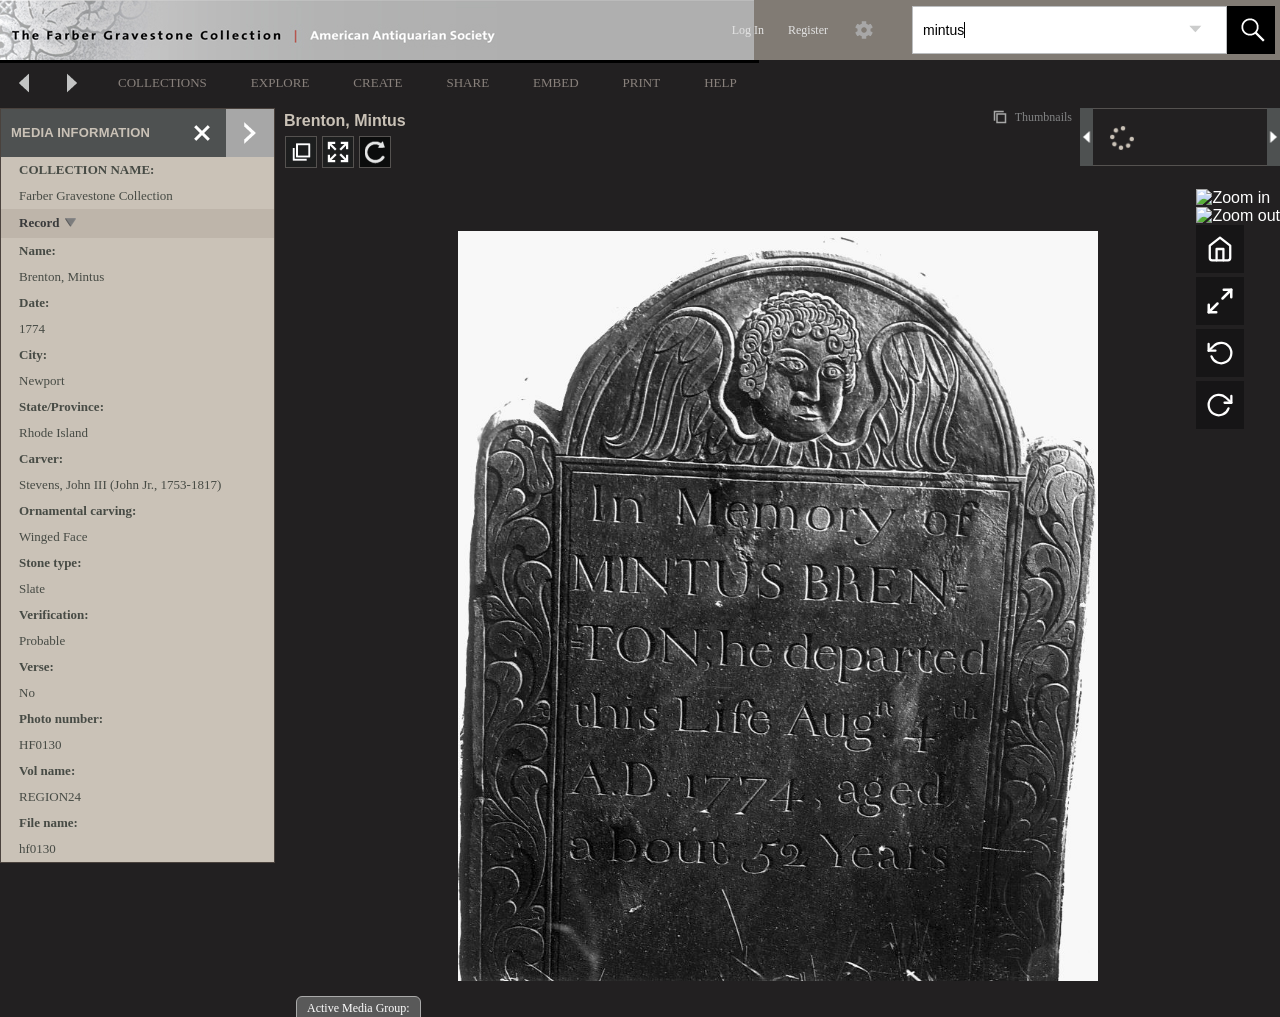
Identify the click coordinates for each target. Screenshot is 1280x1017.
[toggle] (71, 224)
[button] (1251, 30)
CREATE (377, 82)
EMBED (556, 82)
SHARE (467, 82)
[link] (1195, 29)
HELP (720, 82)
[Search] (1046, 30)
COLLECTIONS (162, 82)
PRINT (642, 82)
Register (808, 30)
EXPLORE (280, 82)
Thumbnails (1042, 117)
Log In (748, 30)
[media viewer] (777, 600)
